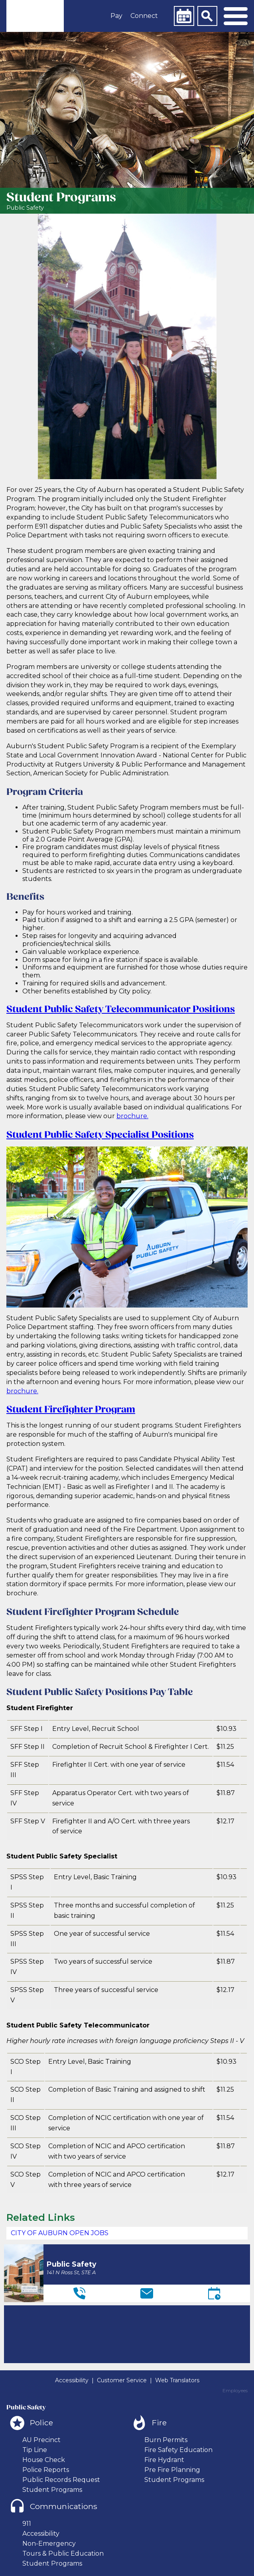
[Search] (207, 16)
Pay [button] (116, 16)
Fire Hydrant (164, 2460)
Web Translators (177, 2380)
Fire (159, 2422)
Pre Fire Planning (172, 2470)
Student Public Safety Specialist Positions (100, 1135)
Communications (63, 2506)
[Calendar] (184, 16)
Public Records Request (61, 2480)
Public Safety (25, 208)
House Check (43, 2460)
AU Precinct (41, 2440)
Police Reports (45, 2470)
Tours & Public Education (63, 2553)
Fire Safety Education (178, 2450)
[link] (35, 16)
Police (41, 2422)
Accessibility (72, 2380)
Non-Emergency (49, 2543)
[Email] (147, 2293)
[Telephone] (79, 2293)
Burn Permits (165, 2440)
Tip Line (34, 2450)
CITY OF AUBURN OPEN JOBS (59, 2233)
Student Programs (52, 2489)
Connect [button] (144, 16)
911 (26, 2523)
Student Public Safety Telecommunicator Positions (120, 1010)
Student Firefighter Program (70, 1410)
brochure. (132, 1116)
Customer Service (122, 2380)
